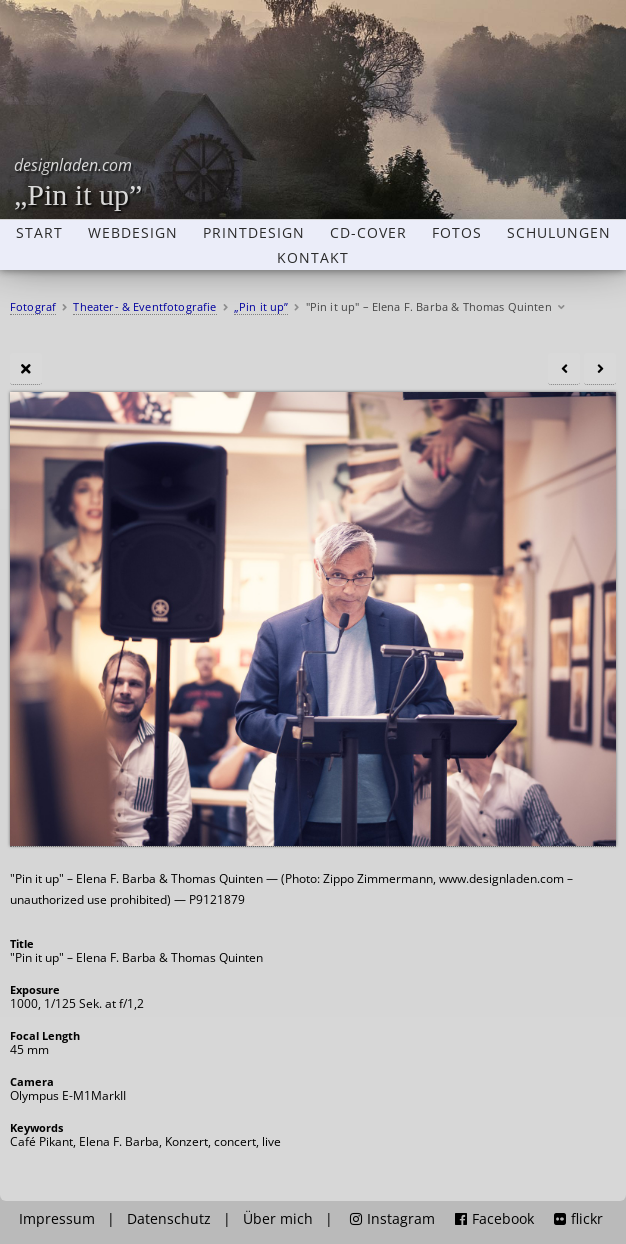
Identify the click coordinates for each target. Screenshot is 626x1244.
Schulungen (559, 233)
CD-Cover (368, 233)
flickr (578, 1219)
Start (39, 233)
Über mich (278, 1219)
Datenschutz (169, 1219)
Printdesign (254, 233)
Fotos (457, 233)
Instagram (392, 1219)
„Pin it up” (78, 182)
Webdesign (133, 233)
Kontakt (313, 258)
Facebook (494, 1219)
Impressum (57, 1219)
